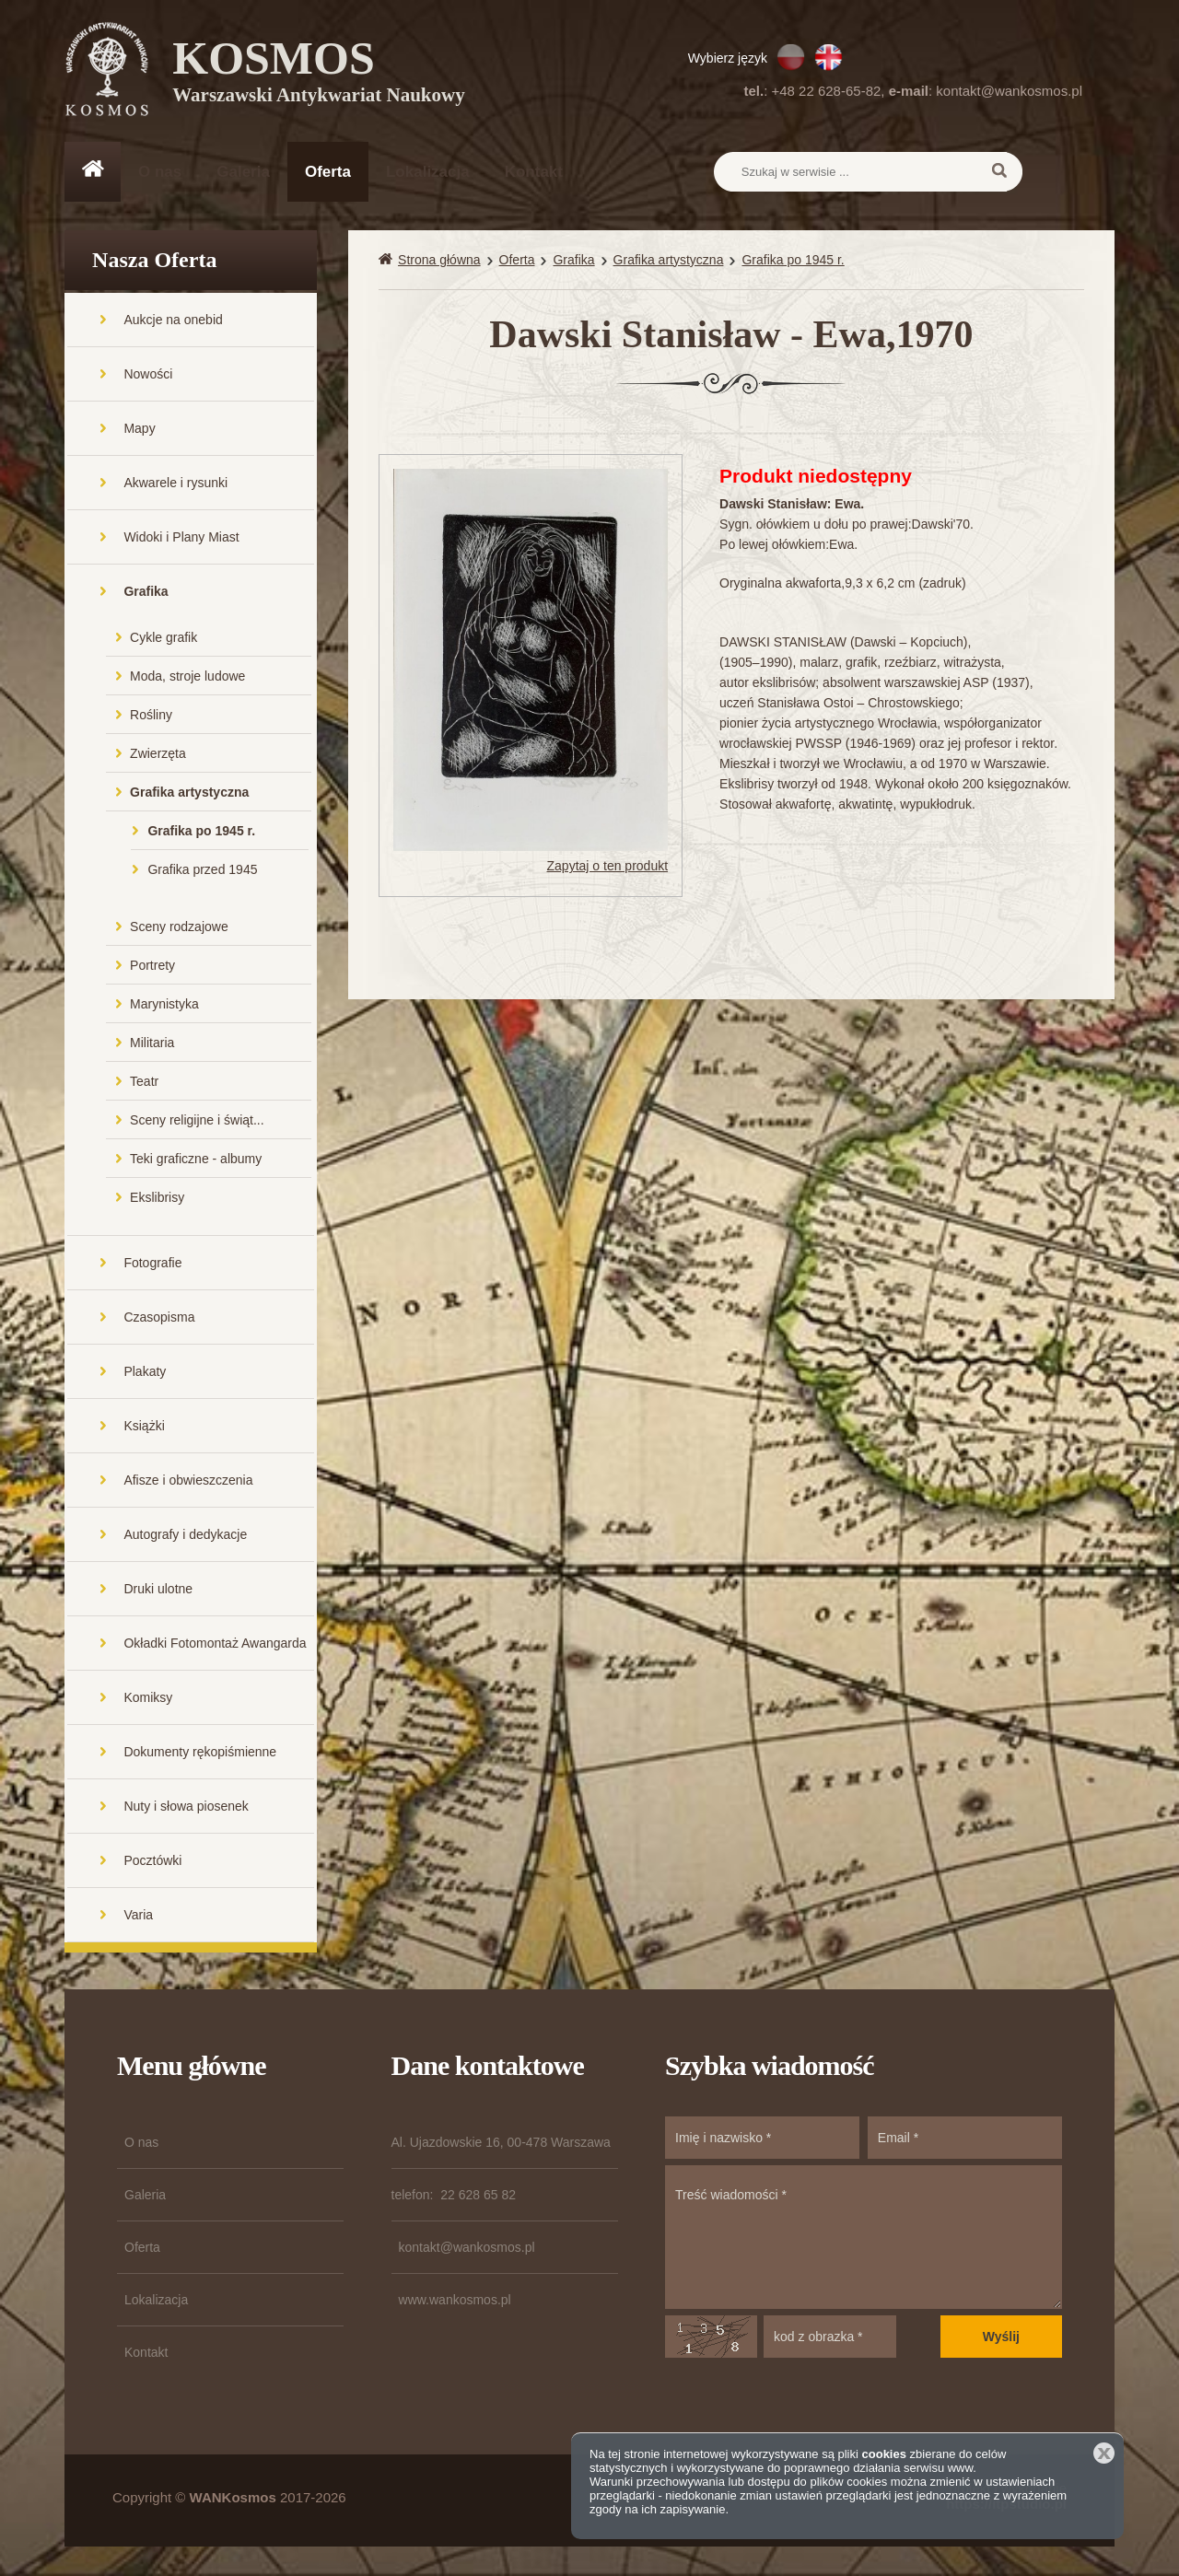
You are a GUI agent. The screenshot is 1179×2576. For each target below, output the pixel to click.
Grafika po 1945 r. (201, 832)
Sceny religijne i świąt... (197, 1121)
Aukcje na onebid (172, 321)
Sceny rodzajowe (179, 928)
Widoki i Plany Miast (181, 538)
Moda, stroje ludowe (187, 677)
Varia (138, 1916)
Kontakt (534, 172)
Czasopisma (158, 1318)
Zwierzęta (158, 755)
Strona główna (439, 261)
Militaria (152, 1044)
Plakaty (144, 1373)
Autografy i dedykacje (185, 1536)
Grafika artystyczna (189, 794)
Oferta (328, 172)
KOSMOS (319, 73)
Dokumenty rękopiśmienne (199, 1753)
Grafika (145, 593)
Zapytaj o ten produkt (608, 868)
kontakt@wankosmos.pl (1009, 91)
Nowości (147, 375)
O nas (159, 172)
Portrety (152, 967)
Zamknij (1104, 2453)
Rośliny (151, 716)
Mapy (139, 430)
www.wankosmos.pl (455, 2301)
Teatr (144, 1083)
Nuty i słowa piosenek (185, 1808)
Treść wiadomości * (863, 2239)
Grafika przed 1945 (202, 871)
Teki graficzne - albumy (196, 1160)
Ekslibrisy (157, 1199)
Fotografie (152, 1264)
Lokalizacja (428, 172)
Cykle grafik (163, 639)
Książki (143, 1427)
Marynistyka (164, 1005)
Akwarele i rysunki (175, 484)
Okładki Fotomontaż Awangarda (214, 1645)
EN (828, 57)
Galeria (243, 172)
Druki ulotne (158, 1590)
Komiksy (147, 1699)
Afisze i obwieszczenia (187, 1481)
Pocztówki (152, 1862)
